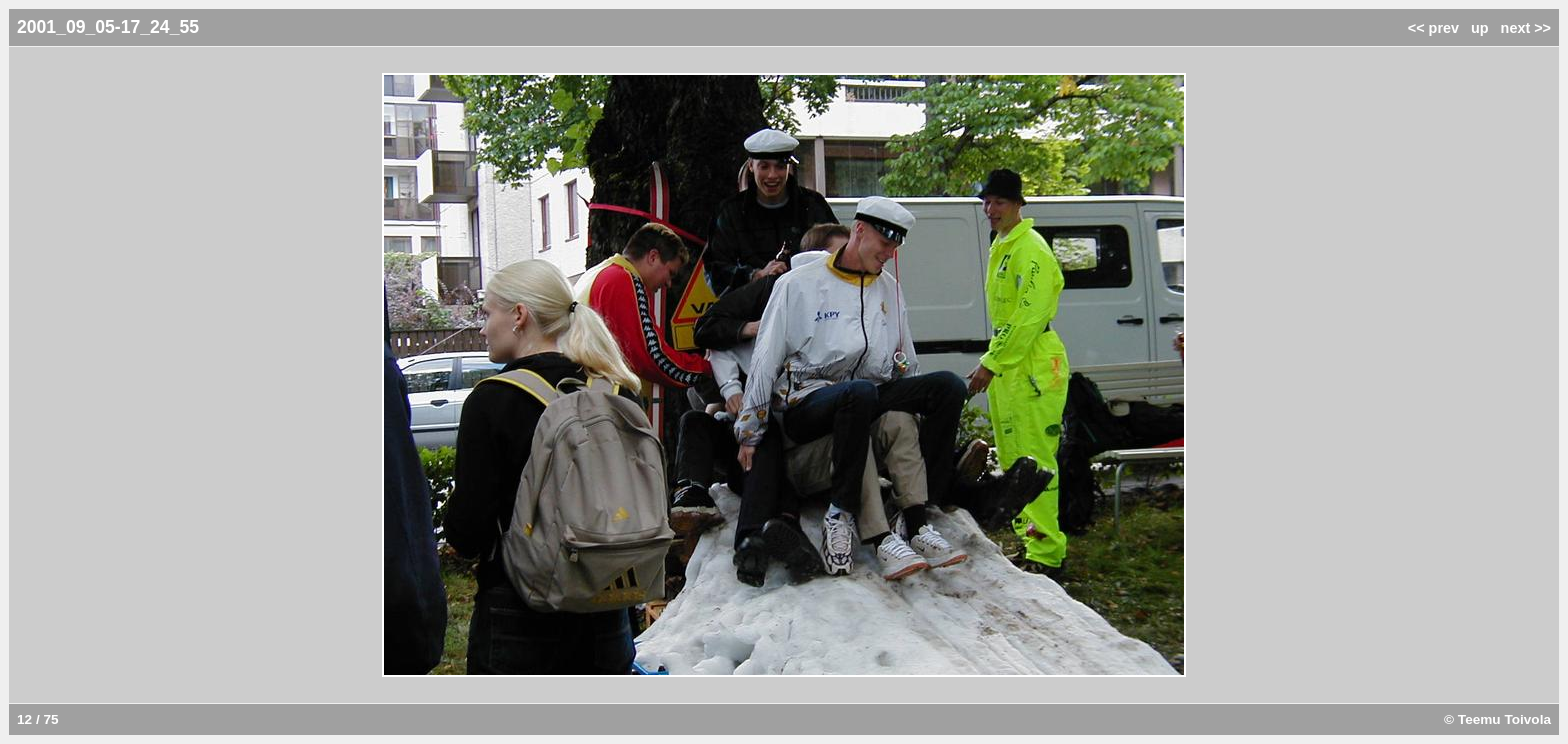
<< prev (1433, 28)
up (1480, 28)
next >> (1526, 28)
